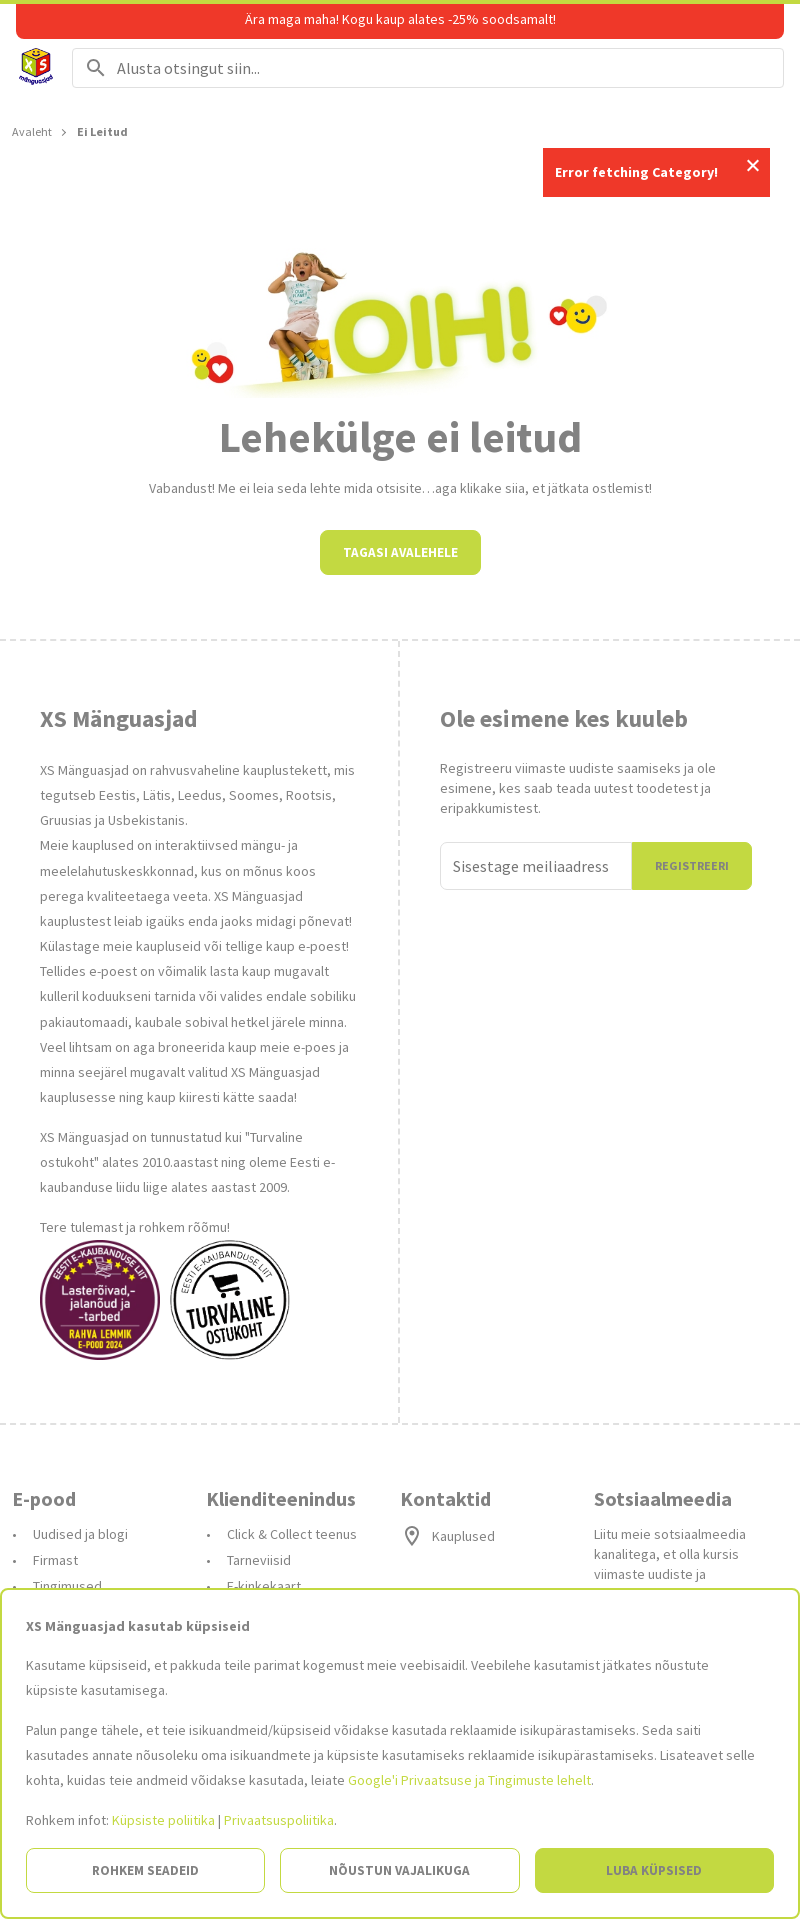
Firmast (55, 1560)
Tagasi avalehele (400, 552)
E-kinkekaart (264, 1586)
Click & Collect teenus (292, 1534)
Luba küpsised (654, 1870)
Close (752, 165)
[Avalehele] (36, 68)
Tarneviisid (259, 1560)
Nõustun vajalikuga (399, 1870)
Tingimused (67, 1586)
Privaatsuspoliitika (279, 1820)
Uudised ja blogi (80, 1534)
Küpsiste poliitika (163, 1820)
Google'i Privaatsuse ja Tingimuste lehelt (469, 1780)
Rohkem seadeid (145, 1870)
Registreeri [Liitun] (692, 865)
